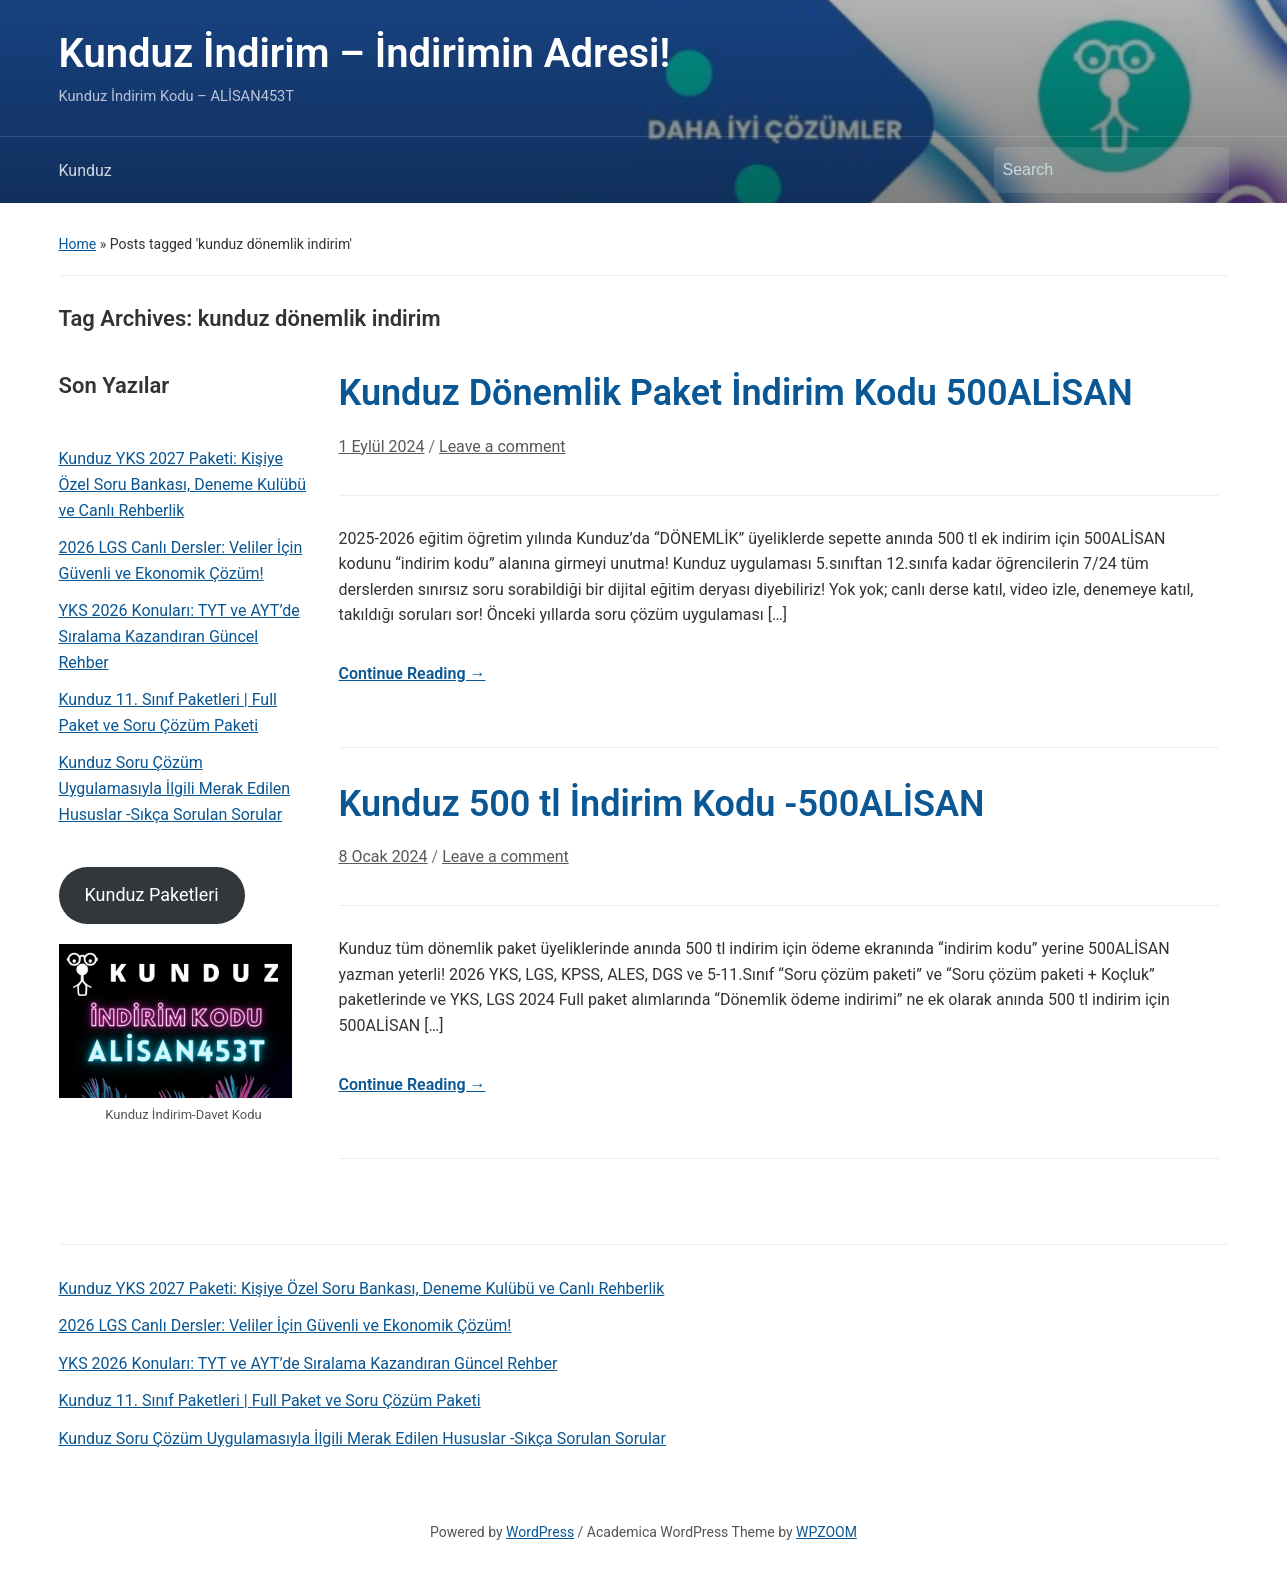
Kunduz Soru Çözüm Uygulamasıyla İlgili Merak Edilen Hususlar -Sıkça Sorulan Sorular (175, 788)
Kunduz (85, 170)
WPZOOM (826, 1532)
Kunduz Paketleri (151, 894)
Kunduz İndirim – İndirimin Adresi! (365, 53)
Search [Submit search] (1204, 170)
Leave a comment (502, 446)
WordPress (540, 1532)
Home (78, 244)
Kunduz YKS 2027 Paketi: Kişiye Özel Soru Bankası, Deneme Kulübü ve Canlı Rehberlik (183, 484)
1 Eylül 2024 (382, 446)
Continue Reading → (412, 673)
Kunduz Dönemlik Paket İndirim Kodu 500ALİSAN (736, 393)
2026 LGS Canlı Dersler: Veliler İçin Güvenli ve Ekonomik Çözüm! (181, 560)
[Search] (1093, 170)
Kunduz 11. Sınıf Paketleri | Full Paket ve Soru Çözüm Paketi (168, 712)
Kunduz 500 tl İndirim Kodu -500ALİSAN (662, 804)
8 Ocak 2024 (383, 856)
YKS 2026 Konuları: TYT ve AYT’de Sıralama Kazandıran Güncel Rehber (179, 636)
